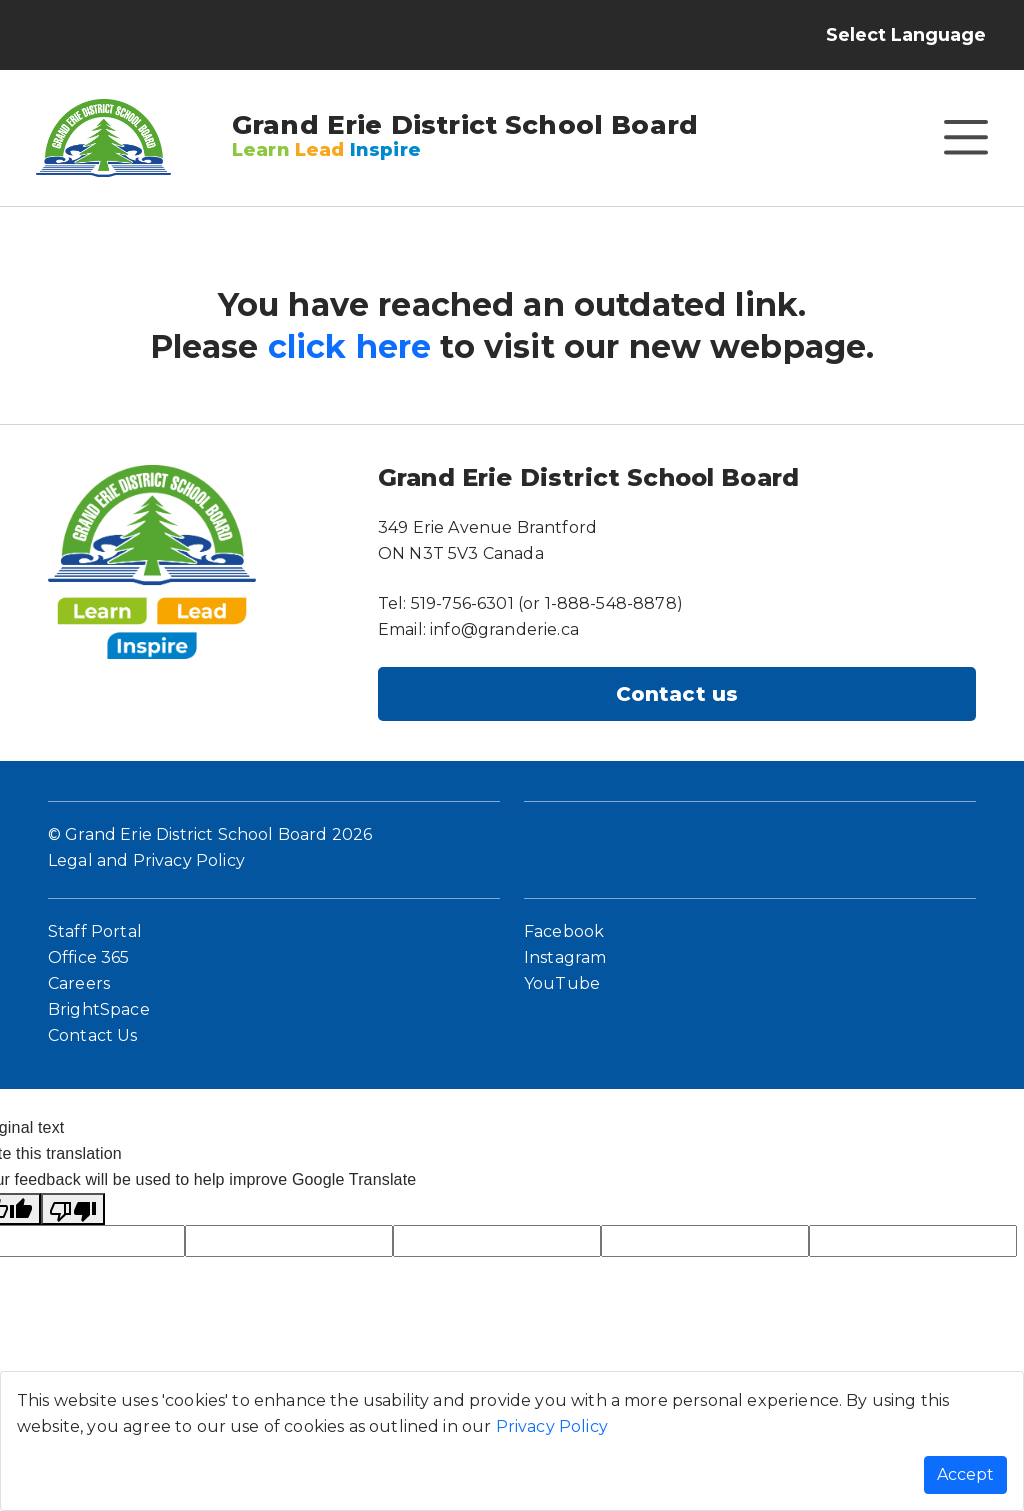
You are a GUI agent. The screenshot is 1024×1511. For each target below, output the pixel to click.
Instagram (565, 957)
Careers (79, 983)
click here (350, 346)
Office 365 (89, 957)
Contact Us (93, 1035)
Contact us (677, 694)
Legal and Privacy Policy (146, 860)
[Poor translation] (73, 1209)
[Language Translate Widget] (925, 35)
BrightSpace (99, 1009)
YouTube (562, 983)
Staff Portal (95, 931)
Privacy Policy (552, 1426)
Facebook (564, 931)
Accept (965, 1474)
